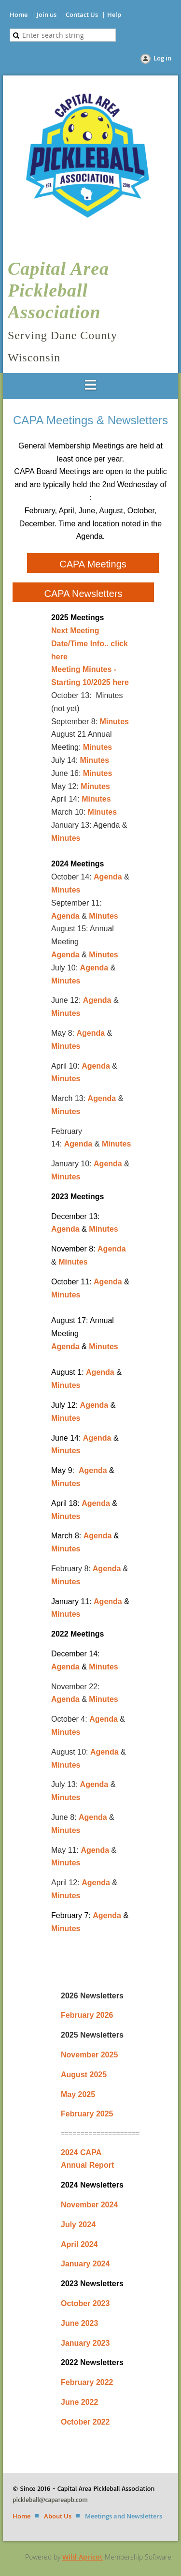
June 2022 (79, 2402)
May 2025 (78, 2094)
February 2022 (87, 2382)
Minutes (114, 721)
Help (114, 14)
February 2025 (87, 2114)
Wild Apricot (82, 2556)
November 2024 (89, 2205)
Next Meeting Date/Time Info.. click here (89, 643)
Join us (46, 14)
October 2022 (85, 2422)
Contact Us (82, 14)
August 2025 (84, 2074)
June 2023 (79, 2323)
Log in (162, 58)
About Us (57, 2516)
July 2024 (78, 2224)
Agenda (108, 877)
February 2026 (87, 2015)
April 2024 (79, 2244)
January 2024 (85, 2264)
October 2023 (85, 2303)
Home (19, 14)
